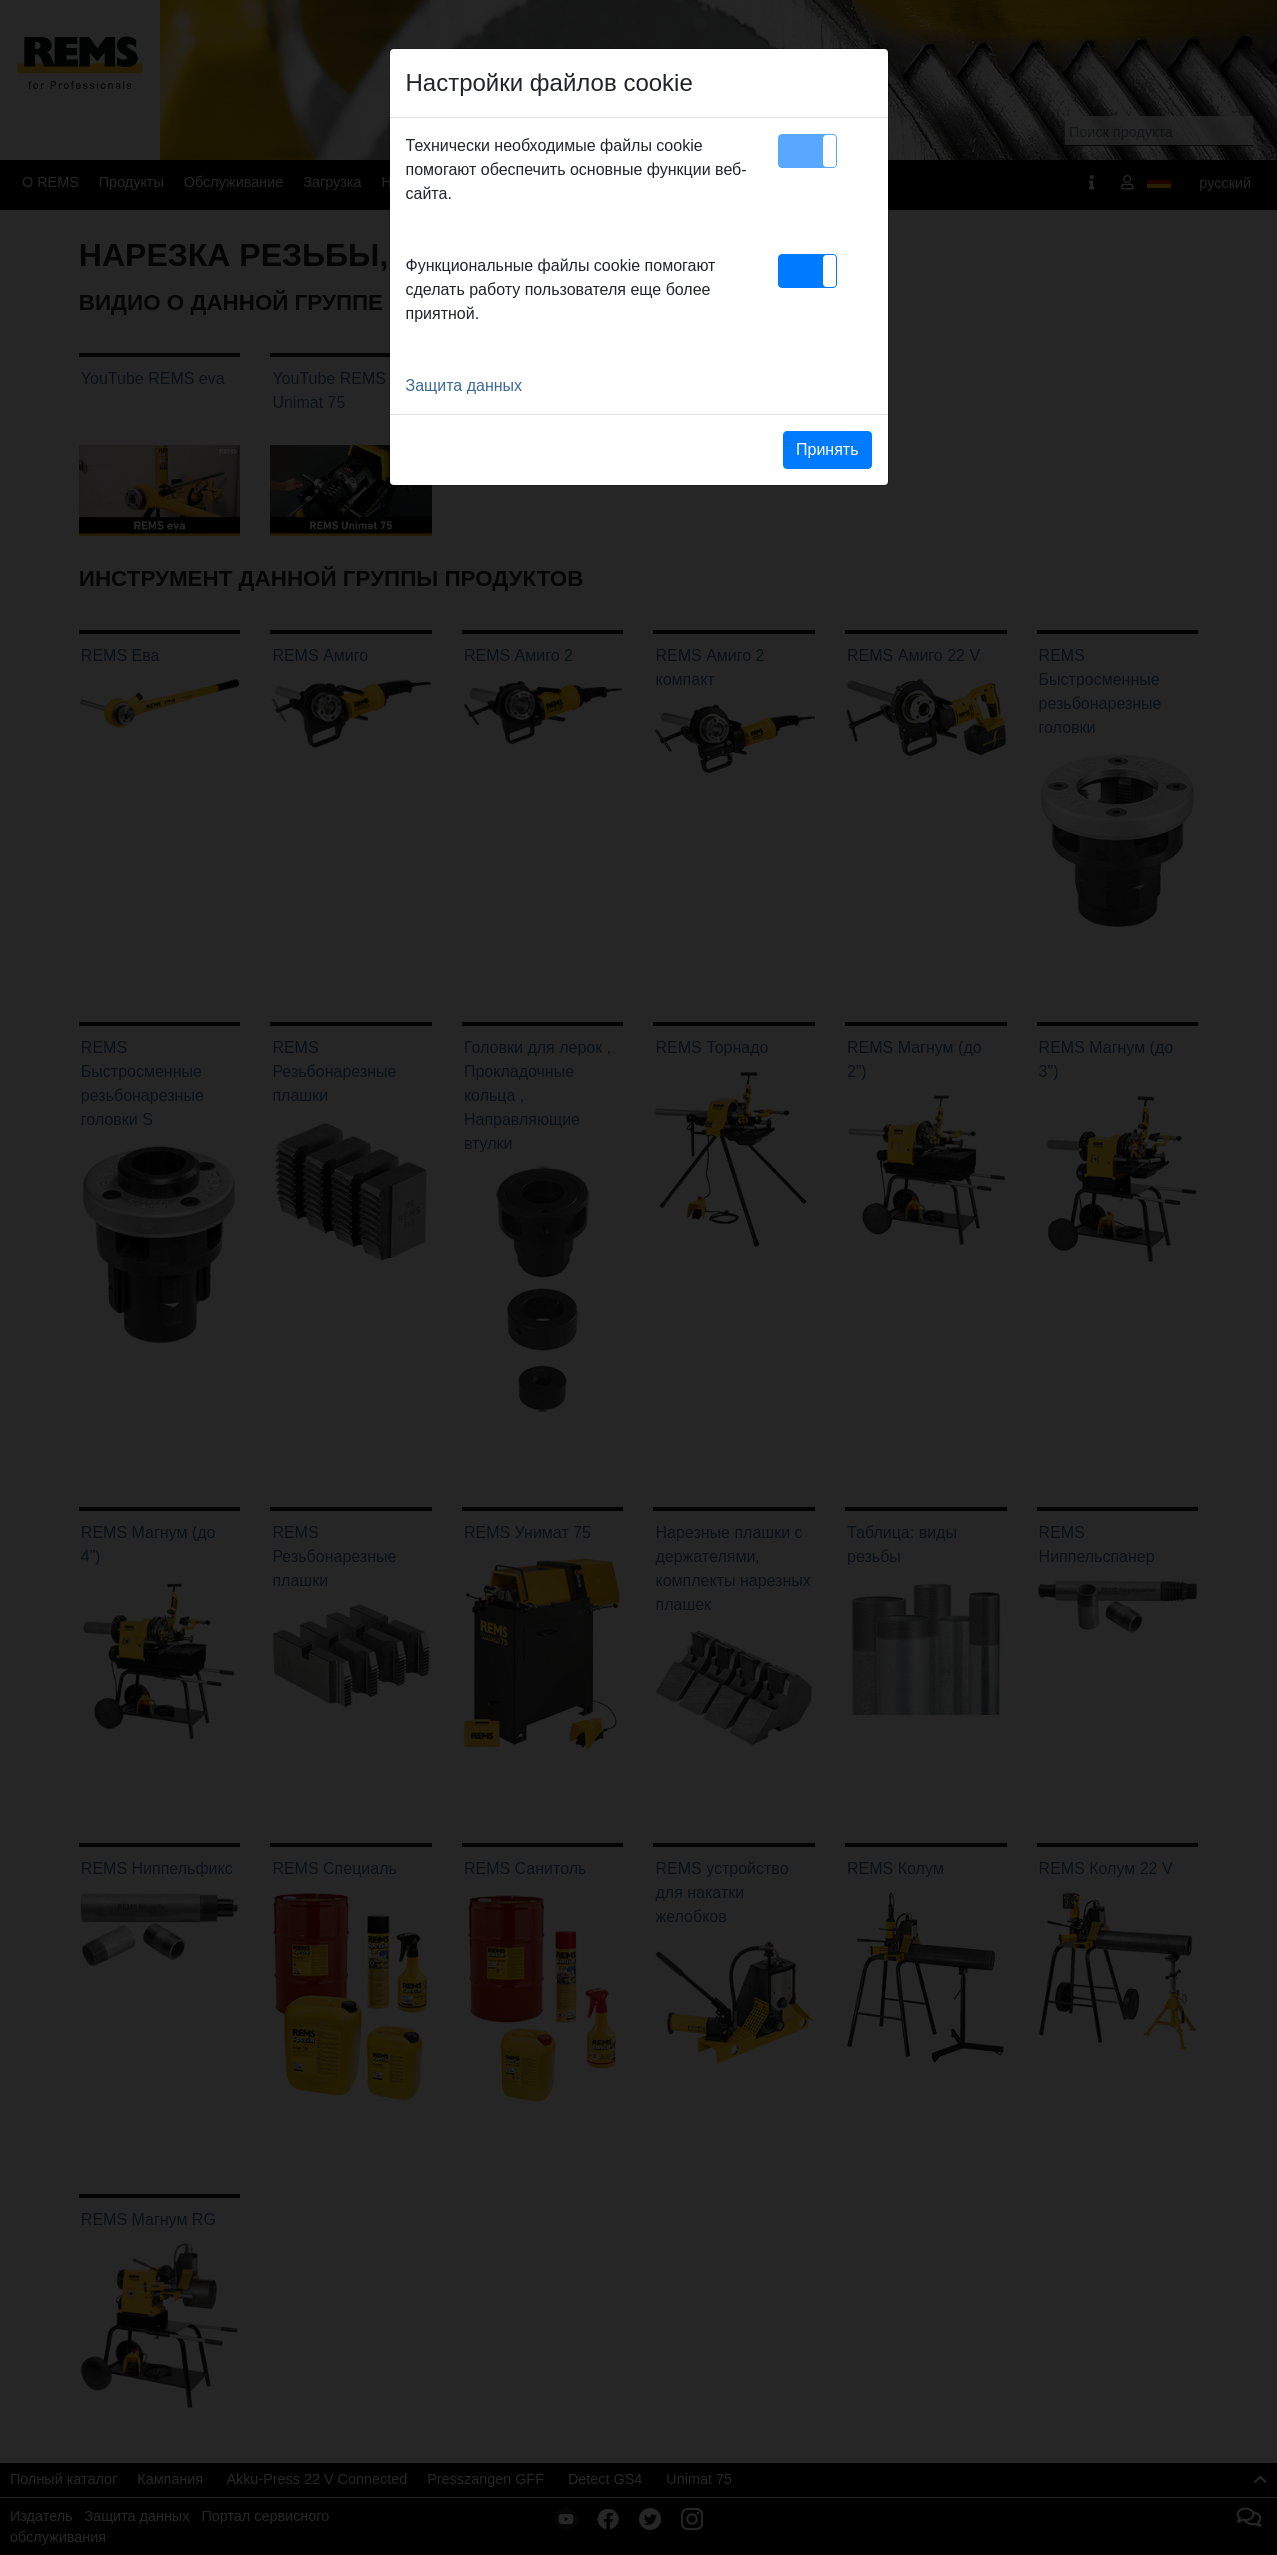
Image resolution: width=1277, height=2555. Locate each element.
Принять (827, 449)
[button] (807, 151)
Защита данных (464, 385)
